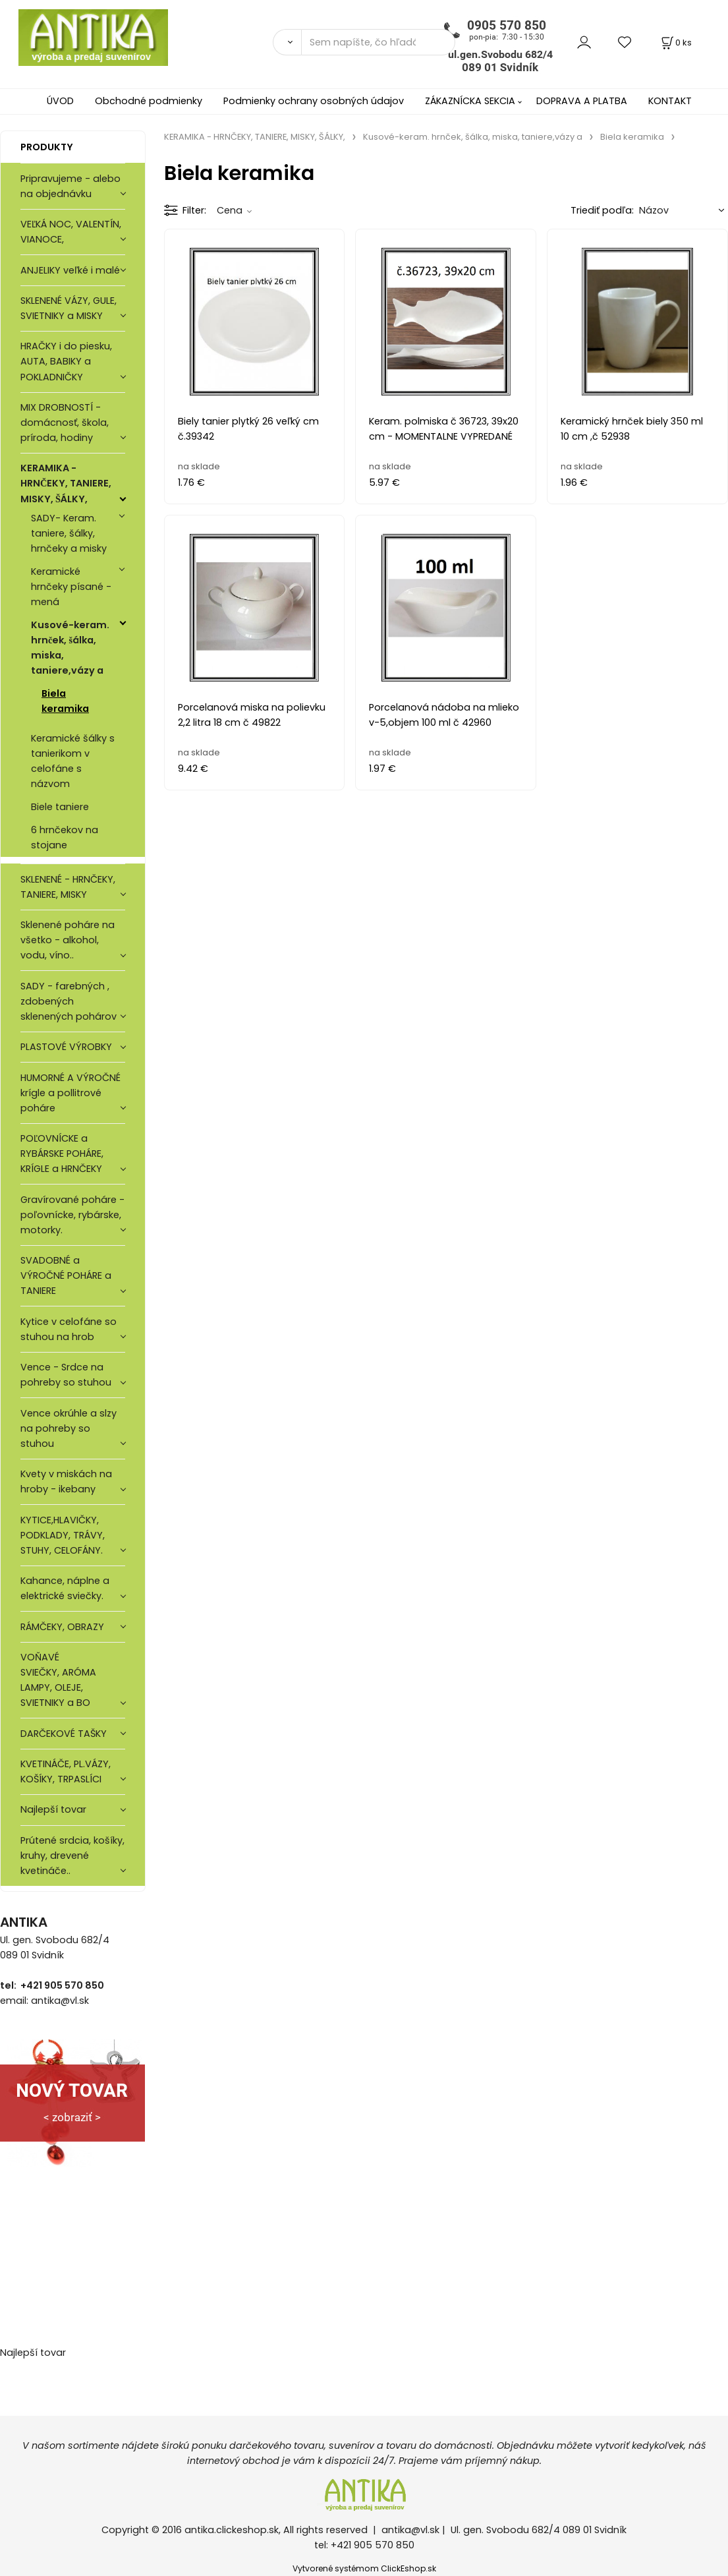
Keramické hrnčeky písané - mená (71, 586)
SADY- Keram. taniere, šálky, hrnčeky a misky (69, 533)
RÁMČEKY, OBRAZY (62, 1626)
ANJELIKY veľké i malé (70, 270)
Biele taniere (60, 806)
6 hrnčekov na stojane (64, 837)
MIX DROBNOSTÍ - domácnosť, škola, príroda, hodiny (64, 422)
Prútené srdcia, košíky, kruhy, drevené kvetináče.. (72, 1855)
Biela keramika (65, 701)
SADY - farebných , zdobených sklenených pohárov (69, 1001)
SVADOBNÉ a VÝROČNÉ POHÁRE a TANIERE (65, 1275)
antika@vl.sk (410, 2529)
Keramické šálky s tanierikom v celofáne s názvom (73, 761)
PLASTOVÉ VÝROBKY (66, 1046)
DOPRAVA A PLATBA (581, 100)
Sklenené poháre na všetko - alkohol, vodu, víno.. (67, 940)
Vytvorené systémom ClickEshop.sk (364, 2568)
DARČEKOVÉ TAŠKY (63, 1733)
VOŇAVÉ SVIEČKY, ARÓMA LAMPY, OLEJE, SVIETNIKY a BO (58, 1680)
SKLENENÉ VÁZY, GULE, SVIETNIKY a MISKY (68, 308)
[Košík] (675, 42)
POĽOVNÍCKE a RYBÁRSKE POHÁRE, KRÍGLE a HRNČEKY (61, 1153)
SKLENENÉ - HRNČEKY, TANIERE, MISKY (67, 887)
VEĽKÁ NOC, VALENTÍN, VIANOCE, (70, 232)
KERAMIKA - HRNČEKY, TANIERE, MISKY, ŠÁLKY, (65, 483)
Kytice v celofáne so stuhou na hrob (68, 1329)
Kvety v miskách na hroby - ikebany (66, 1481)
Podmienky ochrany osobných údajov (313, 100)
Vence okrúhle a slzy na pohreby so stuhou (68, 1428)
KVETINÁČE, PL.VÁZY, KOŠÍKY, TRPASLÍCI (65, 1771)
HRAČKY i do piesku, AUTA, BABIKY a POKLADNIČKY (66, 361)
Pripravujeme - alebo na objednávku (70, 186)
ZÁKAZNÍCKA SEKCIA (470, 100)
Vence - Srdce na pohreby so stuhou (65, 1375)
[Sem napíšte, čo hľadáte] (378, 42)
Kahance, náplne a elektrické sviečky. (64, 1588)
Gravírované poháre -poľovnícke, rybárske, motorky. (72, 1215)
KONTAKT (670, 100)
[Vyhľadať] (287, 42)
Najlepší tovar (53, 1809)
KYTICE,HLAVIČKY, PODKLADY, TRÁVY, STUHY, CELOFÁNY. (62, 1535)
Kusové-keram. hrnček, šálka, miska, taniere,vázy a (70, 647)
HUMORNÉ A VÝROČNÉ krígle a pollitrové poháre (70, 1093)
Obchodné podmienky (148, 100)
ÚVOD (60, 100)
